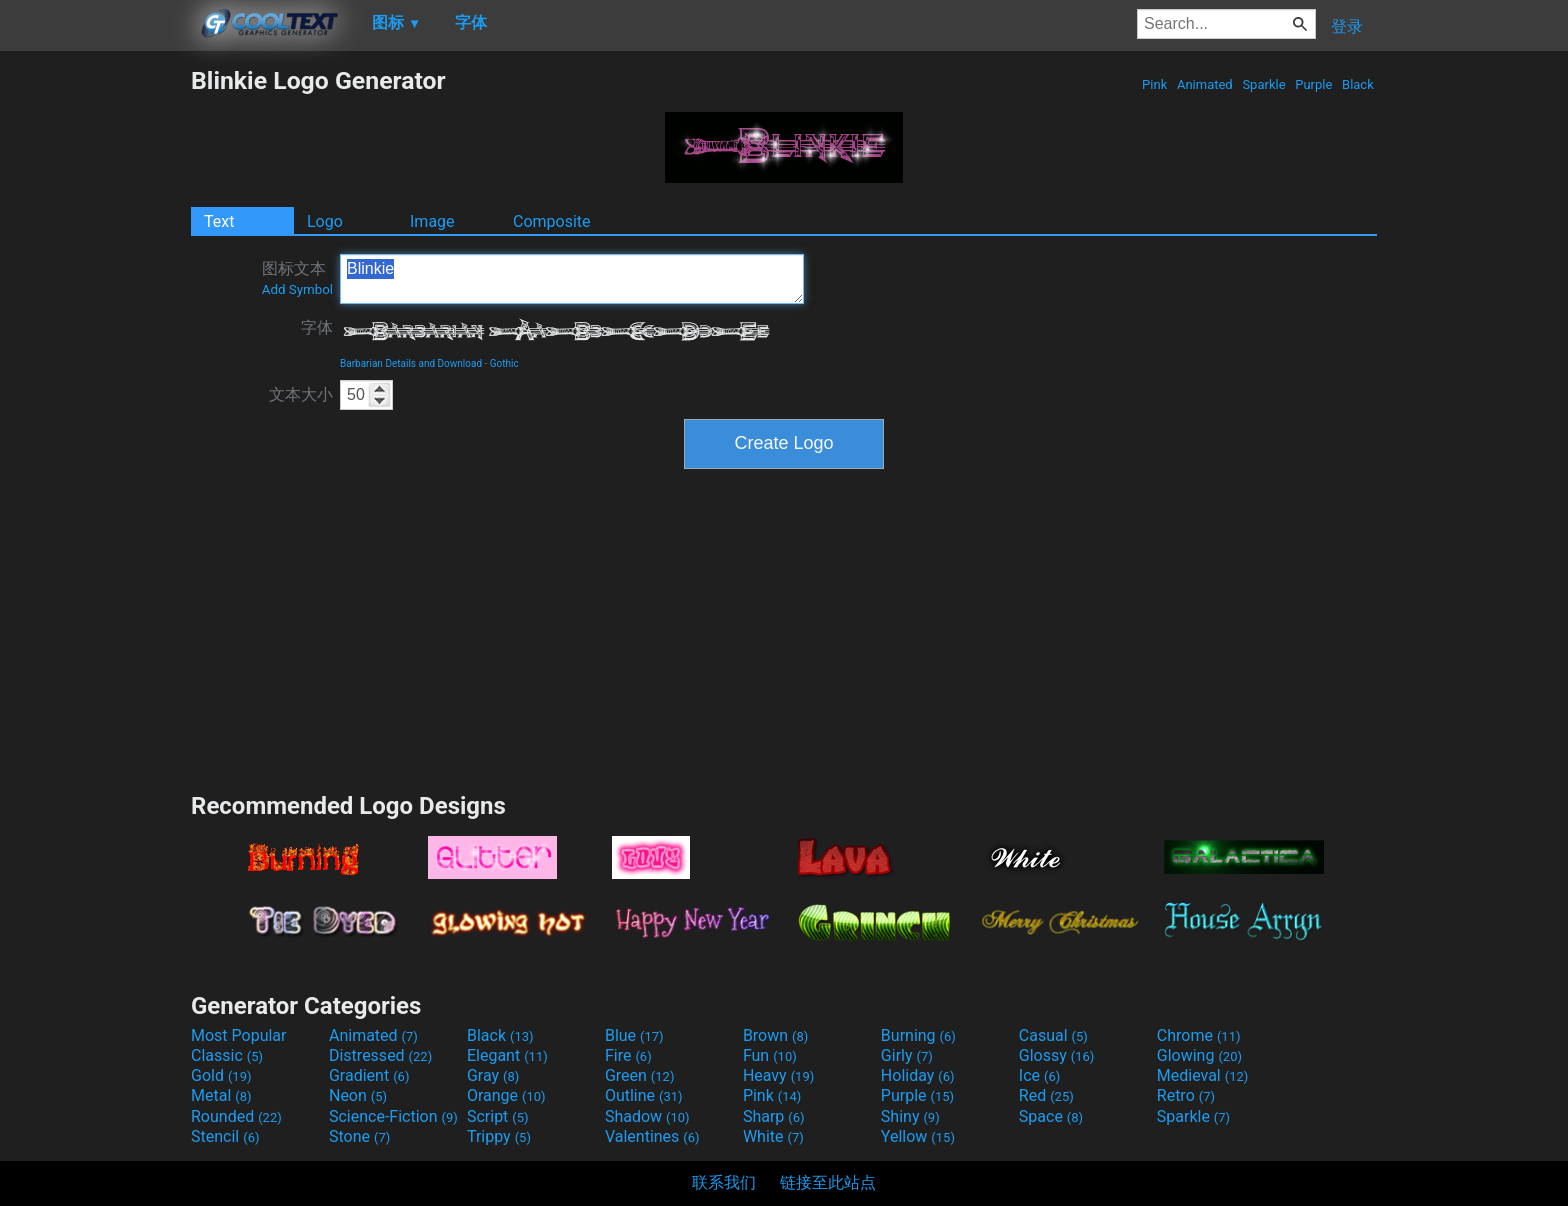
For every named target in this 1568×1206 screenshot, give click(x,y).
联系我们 (724, 1182)
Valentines (652, 1136)
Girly (907, 1055)
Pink (1155, 84)
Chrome (1199, 1035)
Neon (358, 1095)
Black (1358, 84)
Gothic (504, 363)
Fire (628, 1055)
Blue (634, 1035)
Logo (325, 221)
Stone (359, 1136)
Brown (775, 1035)
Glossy (1057, 1055)
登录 (1347, 26)
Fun (770, 1055)
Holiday (918, 1075)
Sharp (774, 1116)
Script (498, 1116)
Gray (493, 1075)
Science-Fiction (393, 1116)
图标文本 (297, 278)
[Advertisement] (95, 366)
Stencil (225, 1136)
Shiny (910, 1116)
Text (219, 221)
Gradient (369, 1075)
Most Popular (239, 1035)
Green (640, 1075)
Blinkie (572, 279)
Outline (644, 1095)
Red (1046, 1095)
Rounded (236, 1116)
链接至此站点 (828, 1182)
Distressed (380, 1055)
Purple (1314, 84)
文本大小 (301, 394)
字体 (317, 327)
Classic (227, 1055)
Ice (1039, 1075)
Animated (1205, 84)
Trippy (499, 1136)
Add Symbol (297, 289)
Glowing (1199, 1055)
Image (432, 221)
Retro (1186, 1095)
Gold (221, 1075)
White (773, 1136)
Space (1051, 1116)
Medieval (1203, 1075)
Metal (221, 1095)
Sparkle (1264, 84)
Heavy (778, 1075)
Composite (552, 221)
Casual (1053, 1035)
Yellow (918, 1136)
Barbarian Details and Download (411, 363)
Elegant (507, 1055)
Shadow (647, 1116)
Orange (506, 1095)
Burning (918, 1035)
